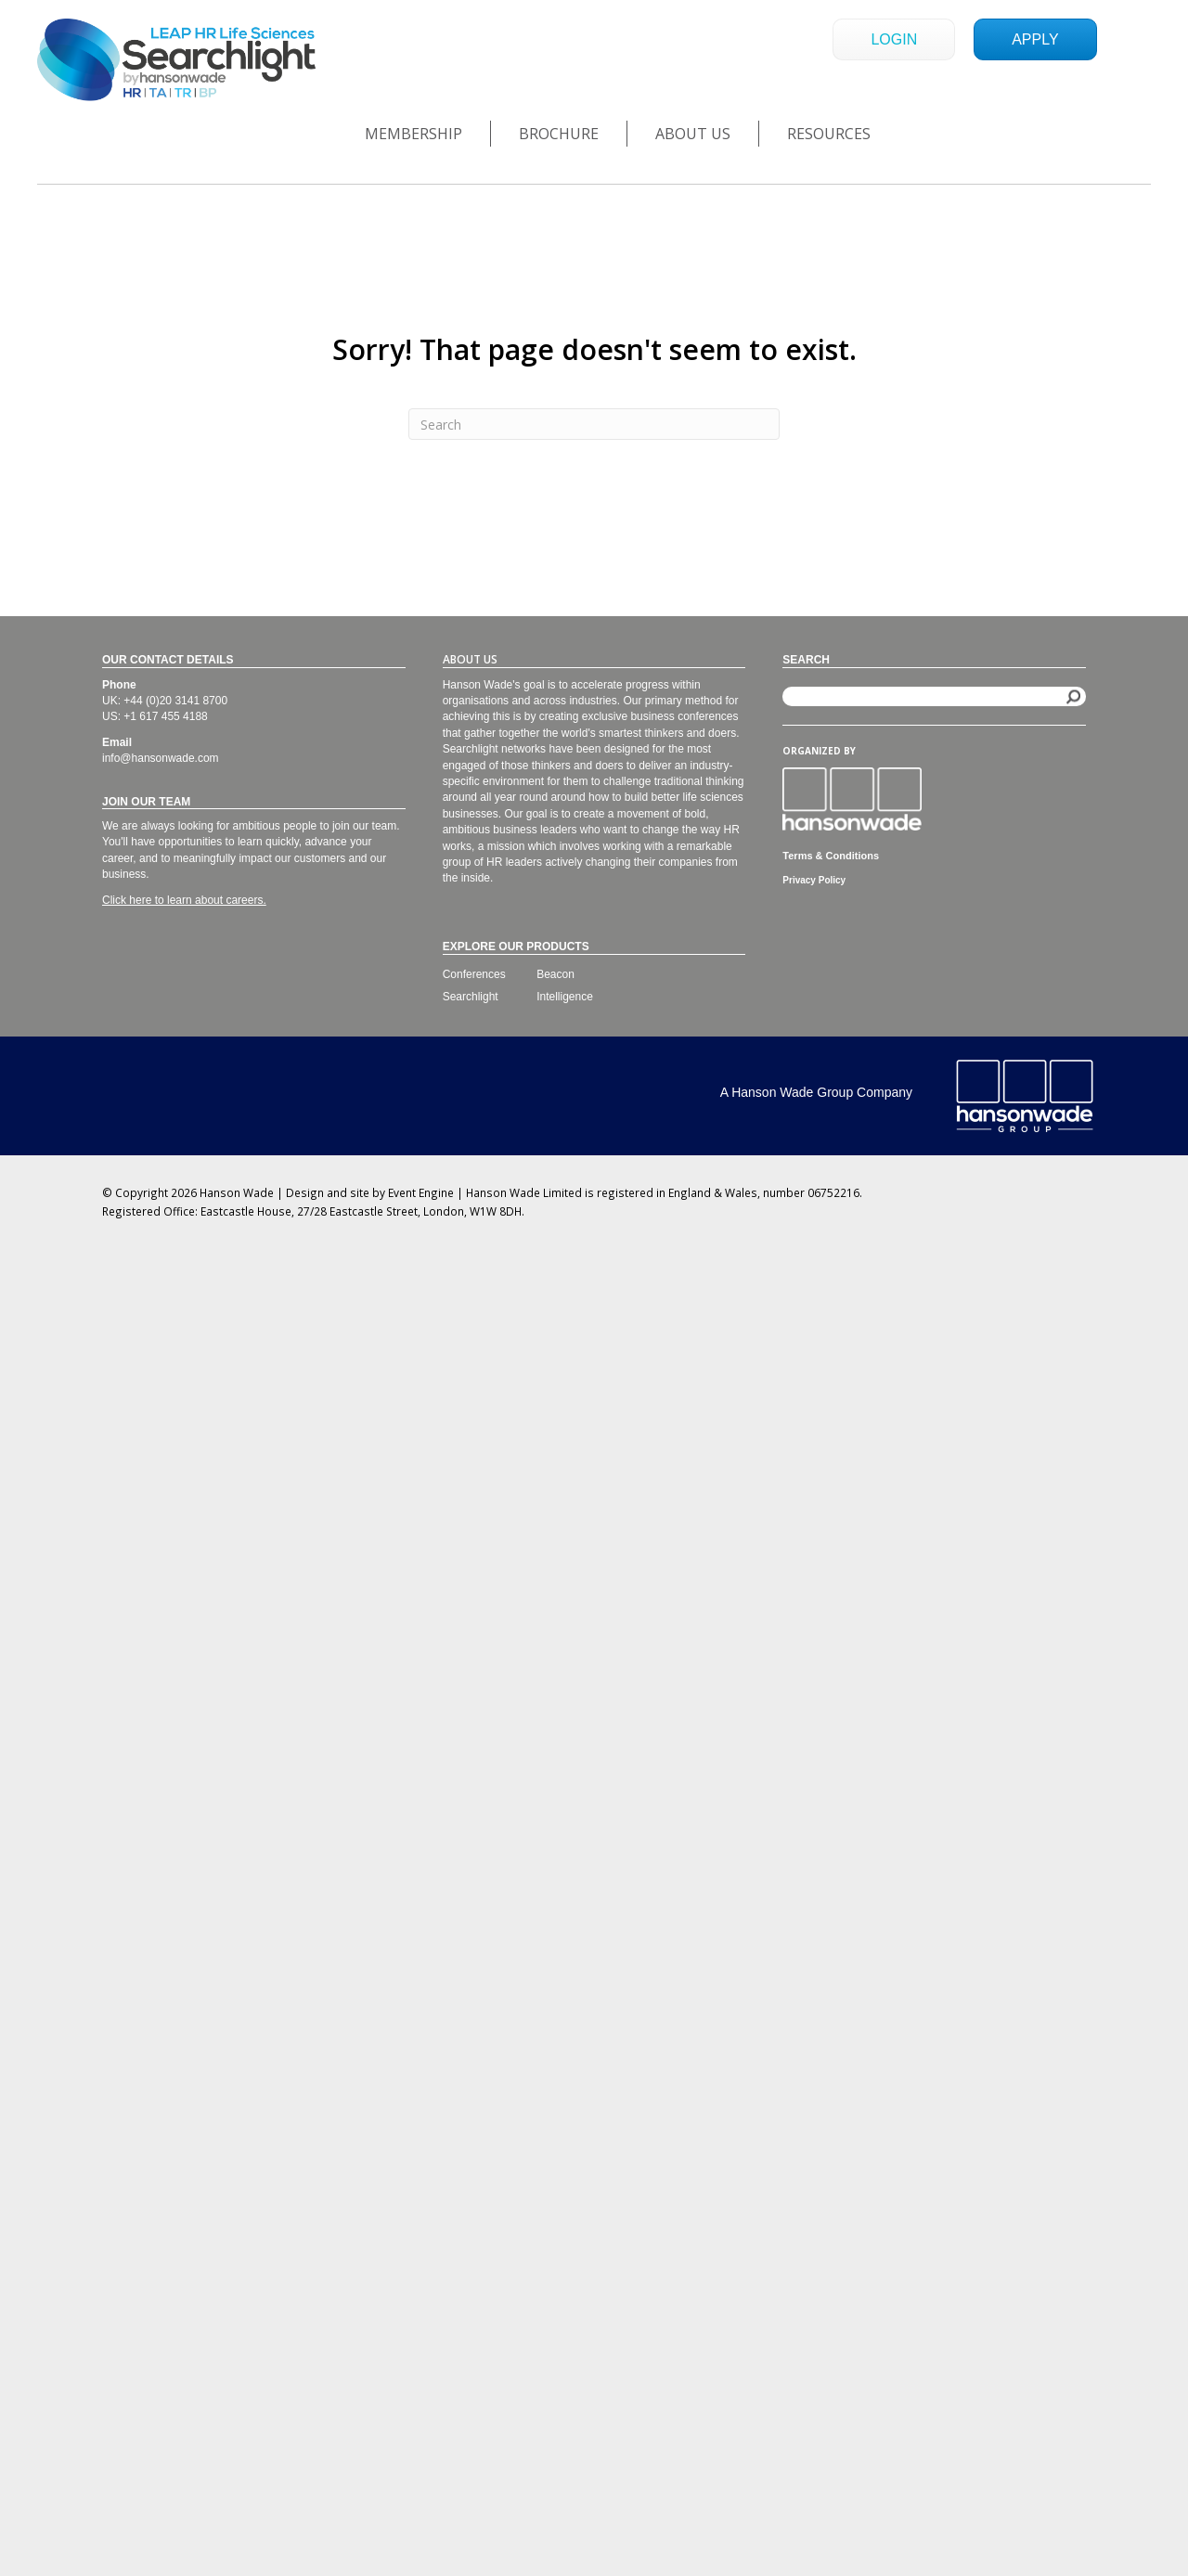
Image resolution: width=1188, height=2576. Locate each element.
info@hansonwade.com (160, 758)
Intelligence (564, 996)
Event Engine (421, 1192)
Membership (413, 133)
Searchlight (470, 996)
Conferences (474, 974)
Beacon (555, 974)
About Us (692, 133)
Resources (829, 133)
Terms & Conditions (830, 855)
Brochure (559, 133)
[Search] (594, 424)
